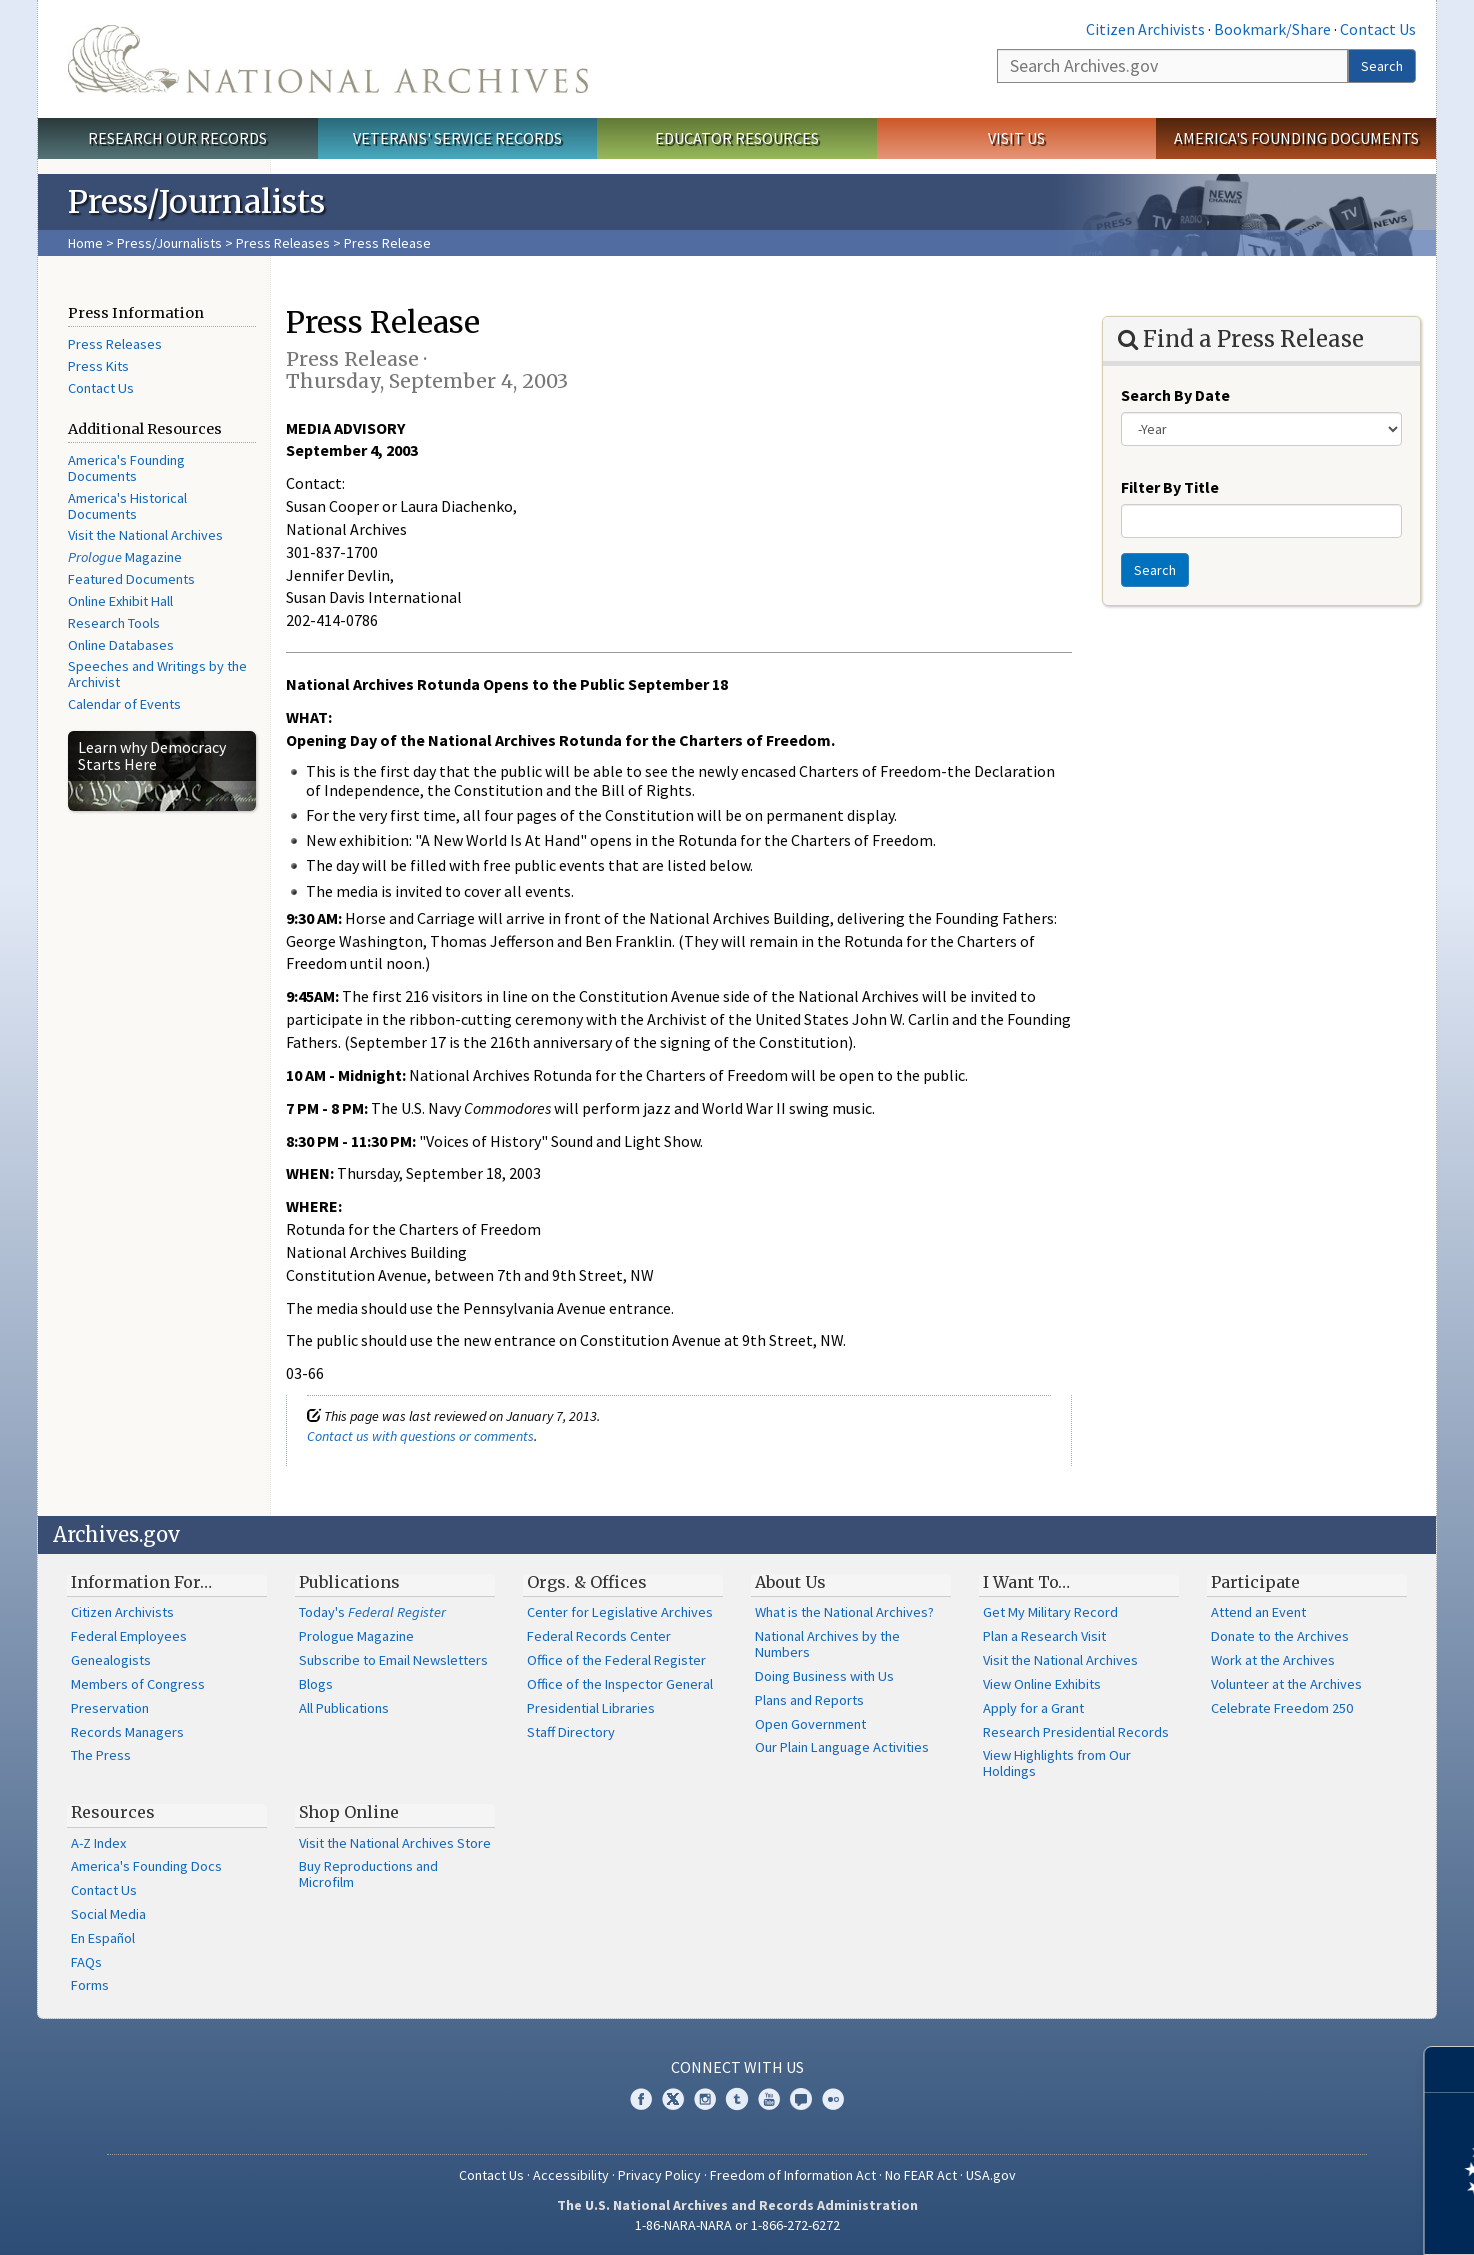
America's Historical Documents (127, 506)
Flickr (833, 2099)
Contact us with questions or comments (420, 1436)
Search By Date (1175, 395)
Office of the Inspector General (620, 1684)
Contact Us (1378, 29)
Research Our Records (177, 138)
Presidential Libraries (591, 1708)
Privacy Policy (659, 2175)
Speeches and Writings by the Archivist (157, 674)
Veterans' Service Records (457, 138)
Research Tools (114, 623)
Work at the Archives (1273, 1660)
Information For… (141, 1582)
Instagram (705, 2099)
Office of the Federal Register (616, 1660)
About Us (790, 1582)
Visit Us (1016, 138)
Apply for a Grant (1033, 1708)
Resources (113, 1812)
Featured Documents (131, 579)
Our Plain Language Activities (842, 1747)
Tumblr (737, 2099)
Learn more (1296, 2219)
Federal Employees (129, 1636)
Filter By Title (1170, 487)
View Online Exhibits (1042, 1684)
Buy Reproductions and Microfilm (368, 1874)
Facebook (641, 2099)
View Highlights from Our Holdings (1057, 1763)
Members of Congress (138, 1684)
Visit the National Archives (145, 535)
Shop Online (349, 1812)
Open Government (810, 1724)
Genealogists (111, 1660)
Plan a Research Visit (1044, 1636)
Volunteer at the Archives (1286, 1684)
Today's (372, 1612)
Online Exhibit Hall (120, 601)
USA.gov (991, 2175)
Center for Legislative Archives (620, 1612)
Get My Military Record (1050, 1612)
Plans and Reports (809, 1700)
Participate (1255, 1582)
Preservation (110, 1708)
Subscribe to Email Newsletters (393, 1660)
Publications (349, 1582)
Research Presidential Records (1076, 1732)
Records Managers (127, 1732)
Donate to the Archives (1280, 1636)
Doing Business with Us (824, 1676)
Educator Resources (737, 138)
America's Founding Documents (1296, 138)
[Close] (1450, 2069)
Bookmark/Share (1272, 29)
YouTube (769, 2099)
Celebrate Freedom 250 (1282, 1708)
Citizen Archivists (1145, 29)
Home (85, 243)
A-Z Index (98, 1843)
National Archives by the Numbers (827, 1644)
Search (1382, 66)
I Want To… (1026, 1582)
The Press (101, 1755)
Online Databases (121, 645)
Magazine (125, 557)
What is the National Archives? (844, 1612)
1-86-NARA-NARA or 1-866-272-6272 (737, 2225)
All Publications (344, 1708)
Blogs (316, 1684)
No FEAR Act (921, 2175)
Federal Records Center (599, 1636)
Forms (90, 1985)
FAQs (86, 1962)
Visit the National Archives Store (395, 1843)
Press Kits (98, 366)
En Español (103, 1938)
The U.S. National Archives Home (328, 59)
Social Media (108, 1914)
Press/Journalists (169, 243)
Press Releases (283, 243)
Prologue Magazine (356, 1636)
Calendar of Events (124, 704)
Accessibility (571, 2175)
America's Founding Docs (146, 1866)
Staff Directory (571, 1732)
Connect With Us (737, 2067)
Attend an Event (1258, 1612)
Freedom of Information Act (793, 2175)
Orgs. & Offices (587, 1582)
